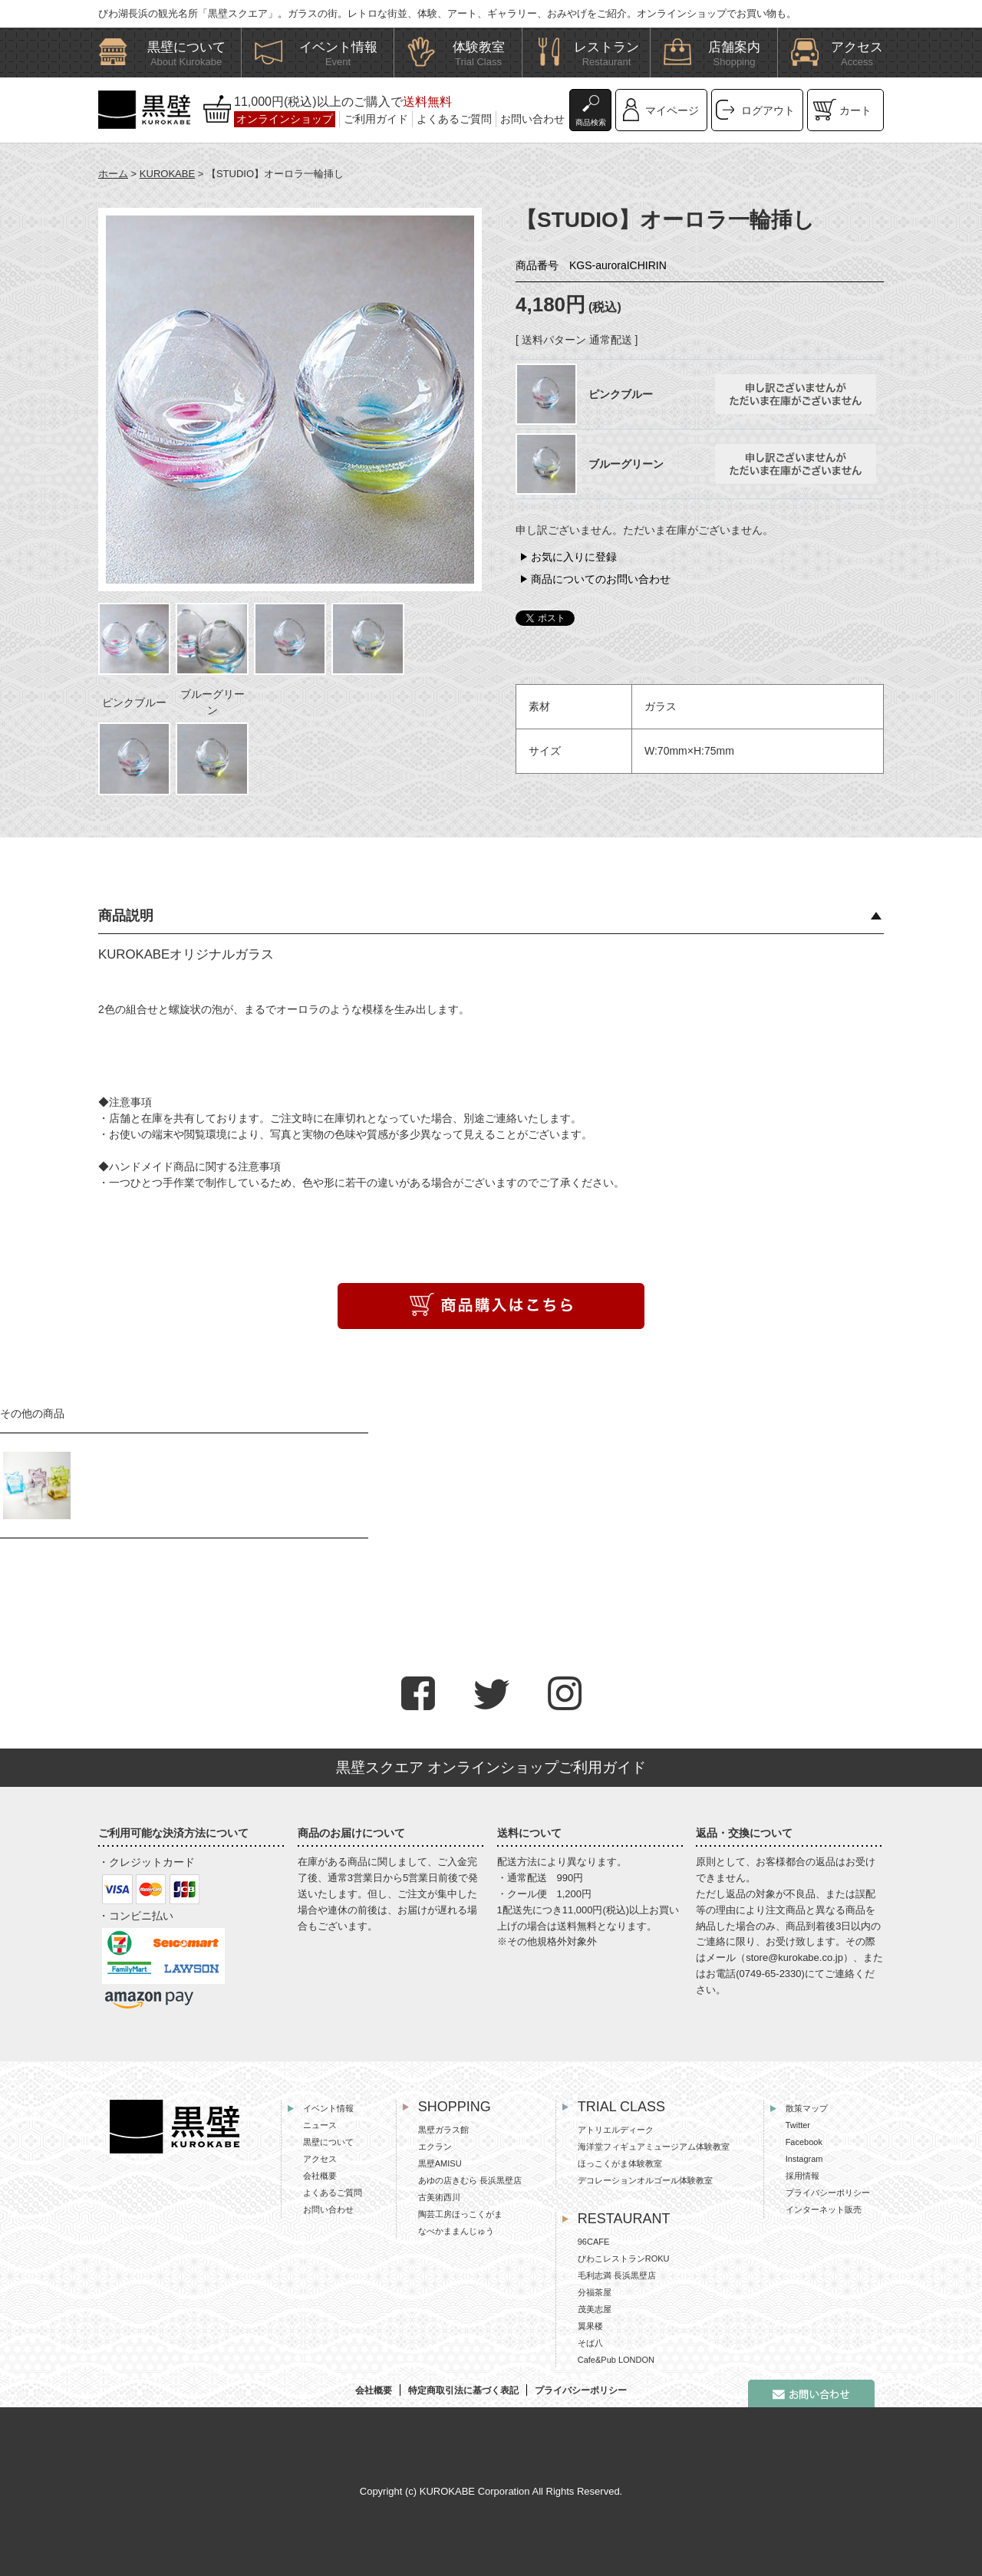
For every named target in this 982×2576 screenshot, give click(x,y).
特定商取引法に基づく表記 (463, 2390)
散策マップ (807, 2108)
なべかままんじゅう (456, 2230)
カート (855, 110)
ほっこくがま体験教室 (620, 2163)
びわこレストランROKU (624, 2258)
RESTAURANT (624, 2218)
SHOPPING (454, 2106)
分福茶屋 (594, 2292)
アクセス (320, 2158)
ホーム (113, 173)
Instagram (804, 2158)
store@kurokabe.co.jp (794, 1957)
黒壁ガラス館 (443, 2129)
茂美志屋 (594, 2309)
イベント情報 (328, 2108)
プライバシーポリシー (828, 2192)
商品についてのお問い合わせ (601, 579)
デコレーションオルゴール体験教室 (645, 2180)
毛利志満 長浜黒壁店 (617, 2275)
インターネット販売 (824, 2209)
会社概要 (320, 2175)
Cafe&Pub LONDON (616, 2359)
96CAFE (594, 2241)
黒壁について (328, 2142)
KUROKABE (167, 173)
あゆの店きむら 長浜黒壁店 (470, 2180)
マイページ (672, 110)
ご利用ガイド (376, 119)
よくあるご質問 (454, 119)
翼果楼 (590, 2326)
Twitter (798, 2125)
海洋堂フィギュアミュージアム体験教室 (654, 2146)
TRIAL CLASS (621, 2106)
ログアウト (768, 110)
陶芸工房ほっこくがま (460, 2214)
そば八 (590, 2342)
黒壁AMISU (440, 2163)
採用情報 (802, 2175)
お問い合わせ (532, 119)
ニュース (320, 2125)
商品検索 (590, 122)
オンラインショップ (284, 119)
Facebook (804, 2142)
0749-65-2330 (771, 1973)
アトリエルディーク (616, 2129)
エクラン (435, 2146)
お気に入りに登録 (574, 557)
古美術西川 (439, 2197)
